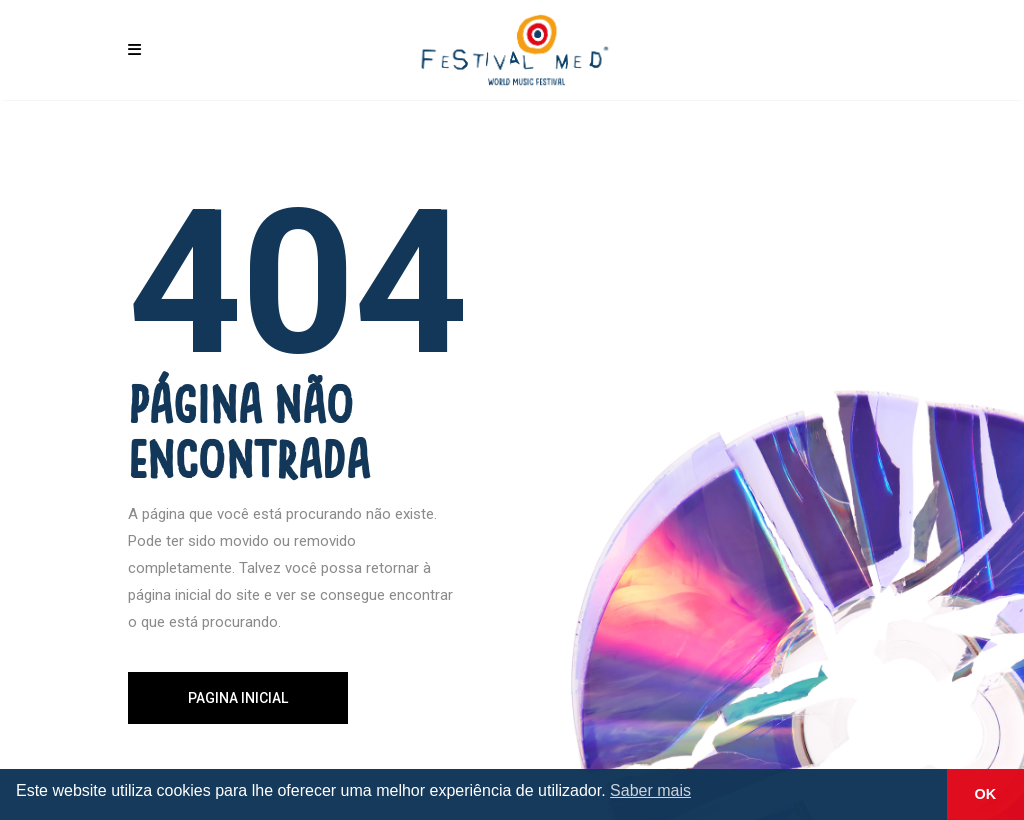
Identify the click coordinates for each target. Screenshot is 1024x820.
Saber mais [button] (650, 790)
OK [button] (986, 794)
